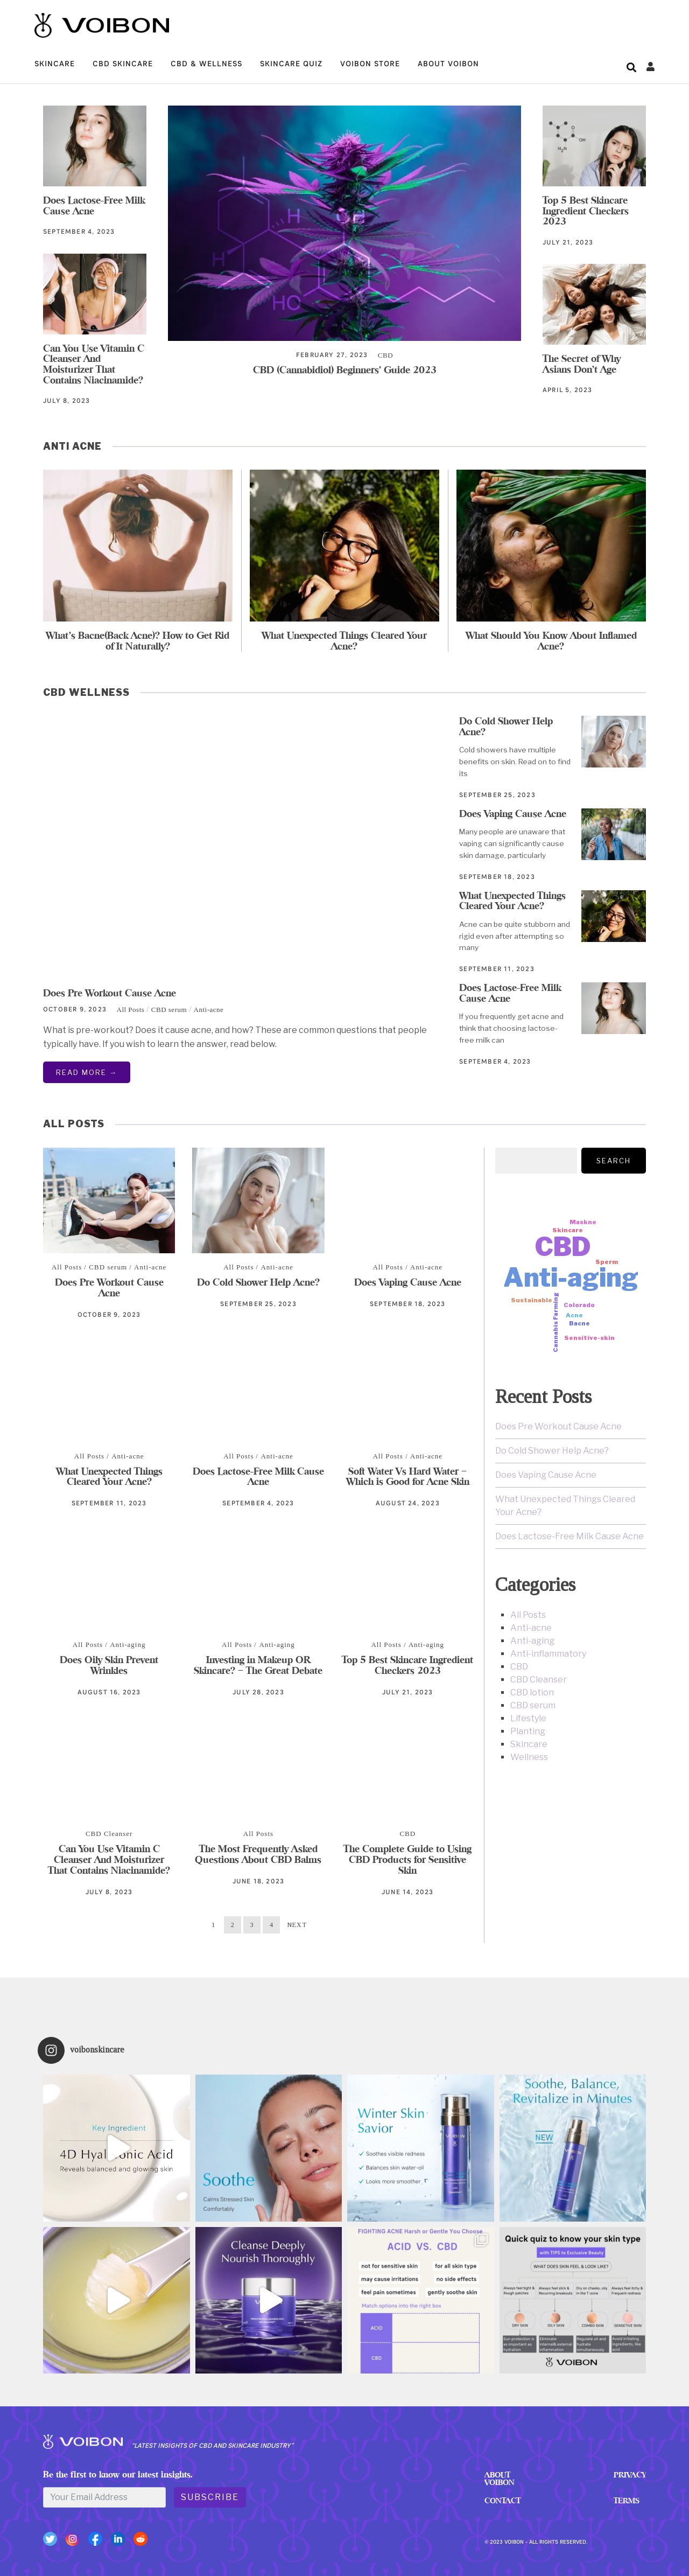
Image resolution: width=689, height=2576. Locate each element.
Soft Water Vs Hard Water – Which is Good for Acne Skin (407, 1476)
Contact (501, 2499)
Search (613, 1160)
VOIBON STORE (370, 63)
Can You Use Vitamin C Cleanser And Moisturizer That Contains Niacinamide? (93, 364)
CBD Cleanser (109, 1834)
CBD (385, 355)
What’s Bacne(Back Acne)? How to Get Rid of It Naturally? (137, 641)
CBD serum (169, 1010)
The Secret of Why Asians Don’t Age (582, 364)
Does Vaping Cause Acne (512, 813)
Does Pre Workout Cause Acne (109, 993)
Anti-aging (127, 1645)
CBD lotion (532, 1692)
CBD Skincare (123, 63)
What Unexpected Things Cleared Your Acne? (344, 641)
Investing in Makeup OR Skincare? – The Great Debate (258, 1665)
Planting (527, 1731)
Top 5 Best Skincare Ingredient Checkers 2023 (586, 210)
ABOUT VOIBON (448, 63)
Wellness (529, 1757)
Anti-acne (209, 1010)
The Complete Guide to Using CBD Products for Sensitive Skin (407, 1859)
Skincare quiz (291, 63)
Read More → (86, 1072)
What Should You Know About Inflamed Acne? (551, 641)
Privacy (629, 2474)
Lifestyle (528, 1718)
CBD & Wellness (206, 63)
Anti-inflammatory (548, 1654)
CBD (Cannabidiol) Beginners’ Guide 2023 (345, 369)
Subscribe (210, 2498)
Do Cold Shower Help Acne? (506, 726)
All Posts (131, 1010)
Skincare (54, 63)
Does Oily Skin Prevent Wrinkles (109, 1665)
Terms (625, 2499)
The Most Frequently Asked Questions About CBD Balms (258, 1854)
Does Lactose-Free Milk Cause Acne (94, 205)
